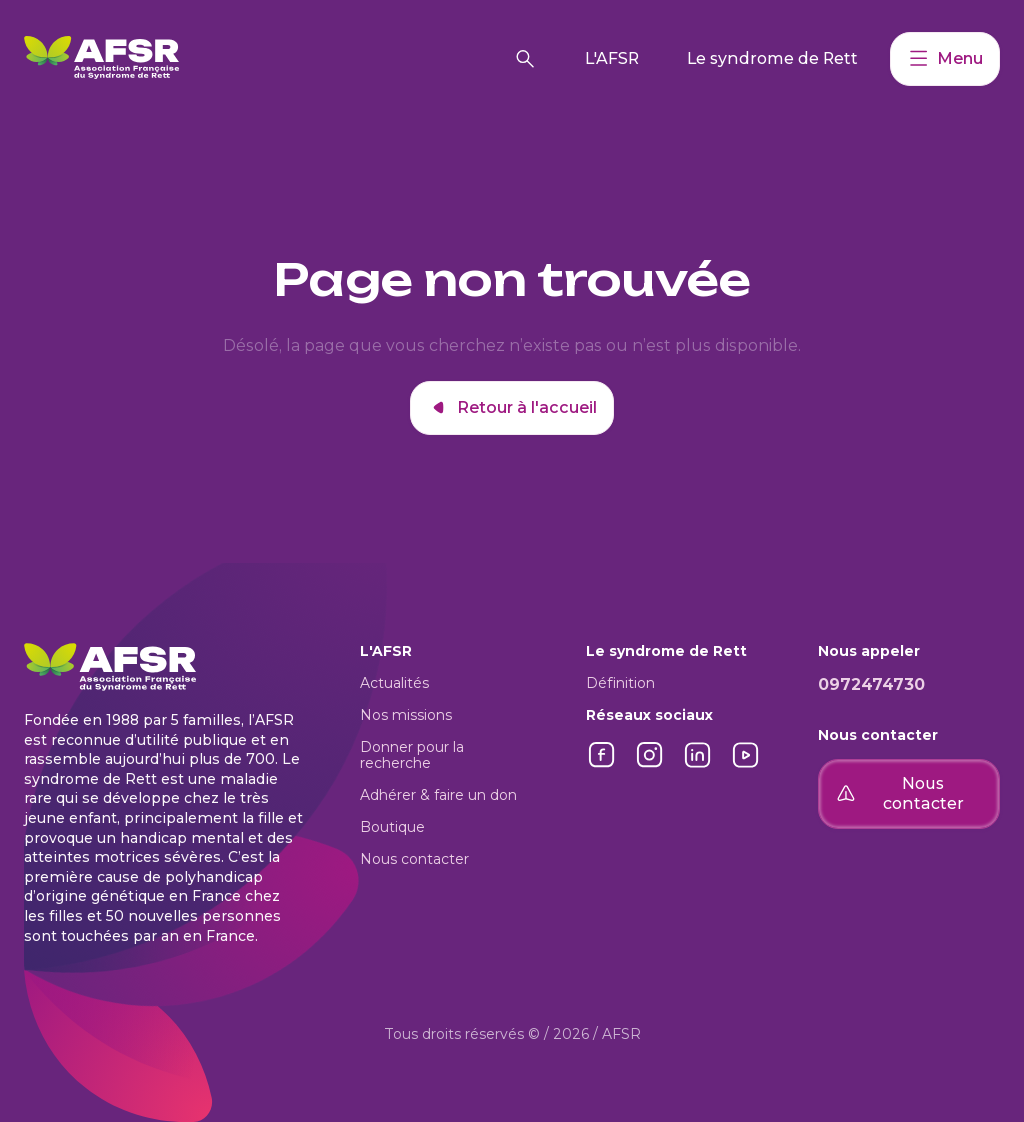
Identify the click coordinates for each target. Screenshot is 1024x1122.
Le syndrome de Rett (772, 58)
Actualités (394, 683)
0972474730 (871, 684)
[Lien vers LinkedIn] (698, 765)
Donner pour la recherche (412, 755)
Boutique (392, 827)
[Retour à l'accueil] (260, 59)
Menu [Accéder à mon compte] (945, 59)
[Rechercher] (525, 59)
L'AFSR (612, 58)
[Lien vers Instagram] (650, 765)
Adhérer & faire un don (438, 795)
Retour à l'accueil (512, 408)
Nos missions (406, 715)
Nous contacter (414, 859)
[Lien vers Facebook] (602, 765)
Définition (620, 683)
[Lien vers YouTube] (746, 765)
